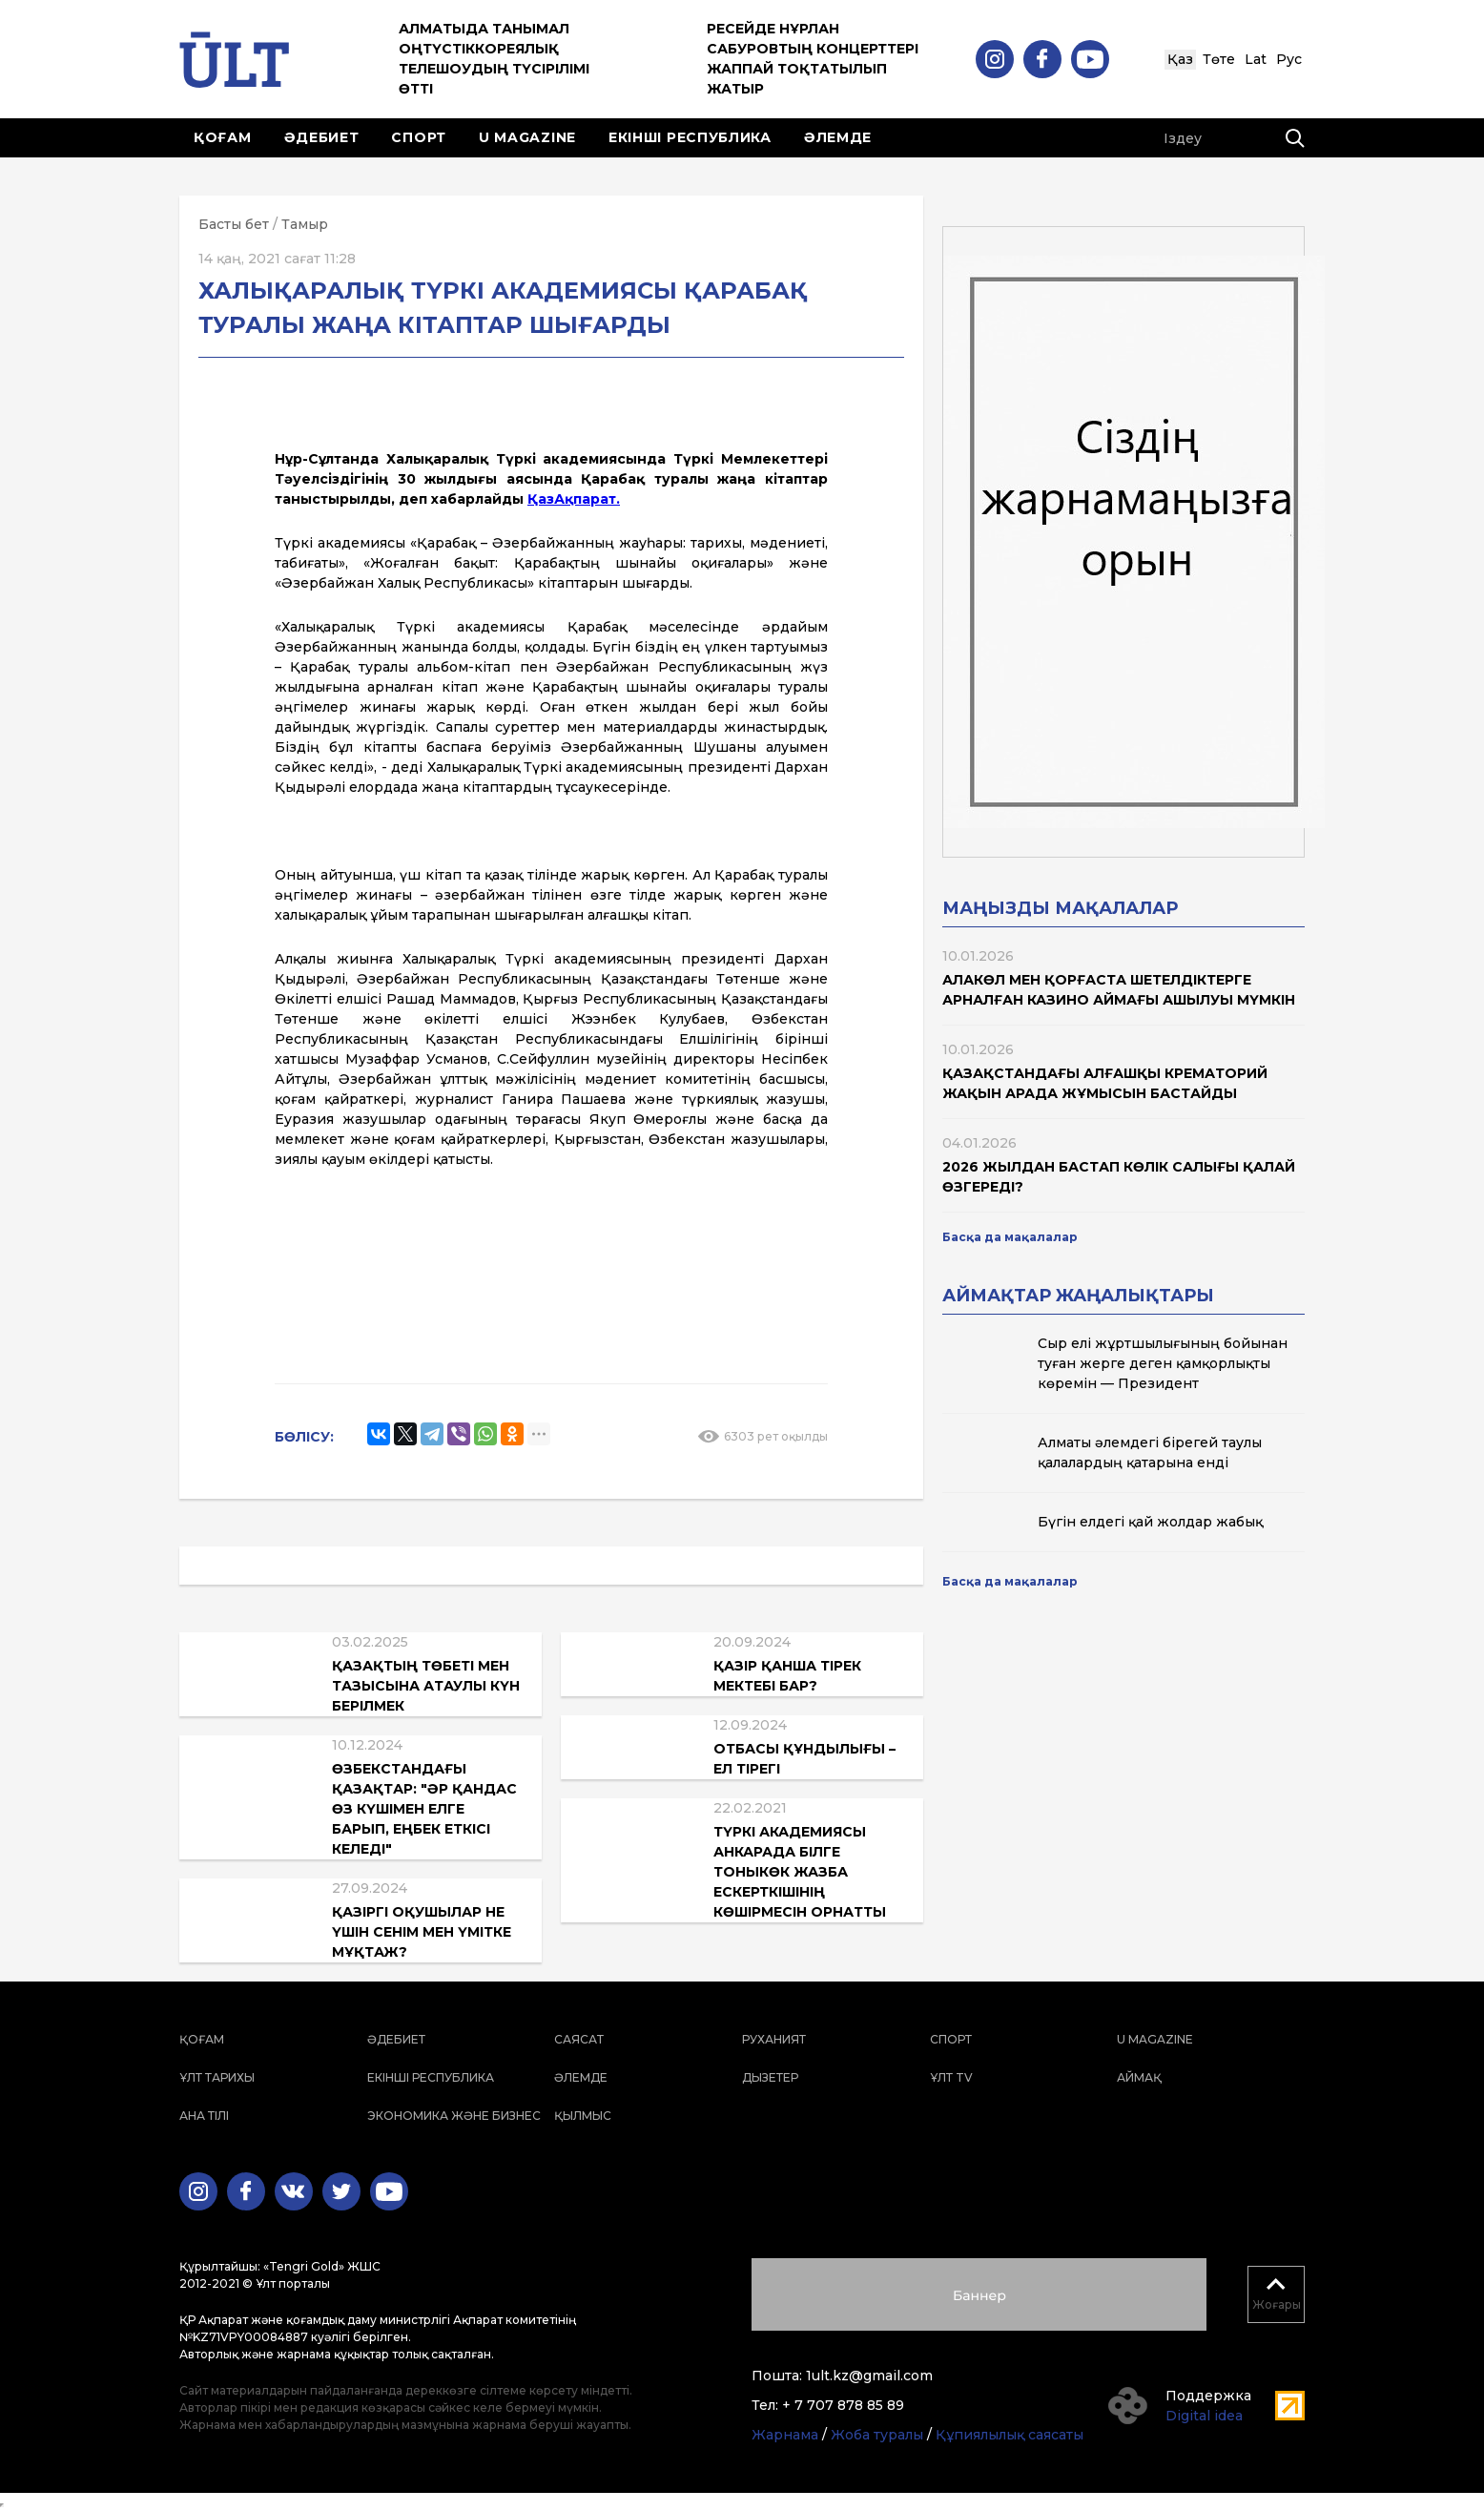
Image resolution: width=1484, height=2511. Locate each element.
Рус (1289, 59)
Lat (1256, 59)
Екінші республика (690, 137)
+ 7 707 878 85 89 (843, 2405)
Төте (1219, 59)
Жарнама (785, 2434)
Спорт (418, 137)
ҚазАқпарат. (573, 499)
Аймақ (1139, 2077)
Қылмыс (582, 2115)
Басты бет (233, 224)
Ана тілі (204, 2115)
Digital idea (1204, 2415)
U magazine (527, 137)
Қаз (1180, 59)
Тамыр (304, 224)
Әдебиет (322, 137)
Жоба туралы (877, 2434)
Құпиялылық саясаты (1009, 2434)
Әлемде (838, 137)
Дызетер (770, 2077)
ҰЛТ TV (951, 2077)
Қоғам (223, 137)
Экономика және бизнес (454, 2115)
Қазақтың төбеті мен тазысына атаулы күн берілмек (426, 1685)
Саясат (579, 2039)
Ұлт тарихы (217, 2077)
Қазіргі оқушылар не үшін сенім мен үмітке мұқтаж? (421, 1932)
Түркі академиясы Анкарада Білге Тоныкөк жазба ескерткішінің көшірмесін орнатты (799, 1871)
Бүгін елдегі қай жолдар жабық (1150, 1521)
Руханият (774, 2039)
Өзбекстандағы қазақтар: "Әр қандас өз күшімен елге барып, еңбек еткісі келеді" (424, 1808)
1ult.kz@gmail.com (869, 2375)
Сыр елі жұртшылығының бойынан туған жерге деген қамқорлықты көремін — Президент (1163, 1363)
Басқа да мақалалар (1010, 1237)
